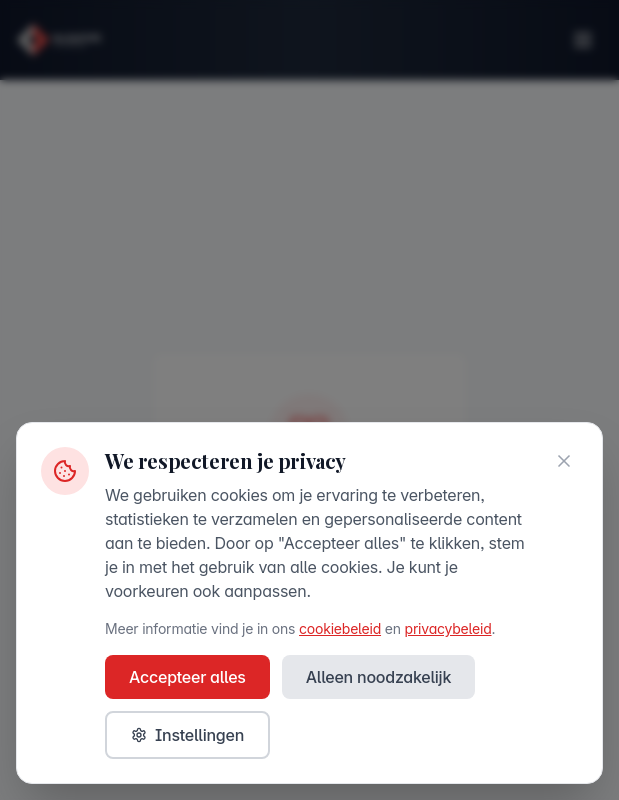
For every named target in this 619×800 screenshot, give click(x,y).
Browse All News (309, 622)
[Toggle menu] (583, 40)
